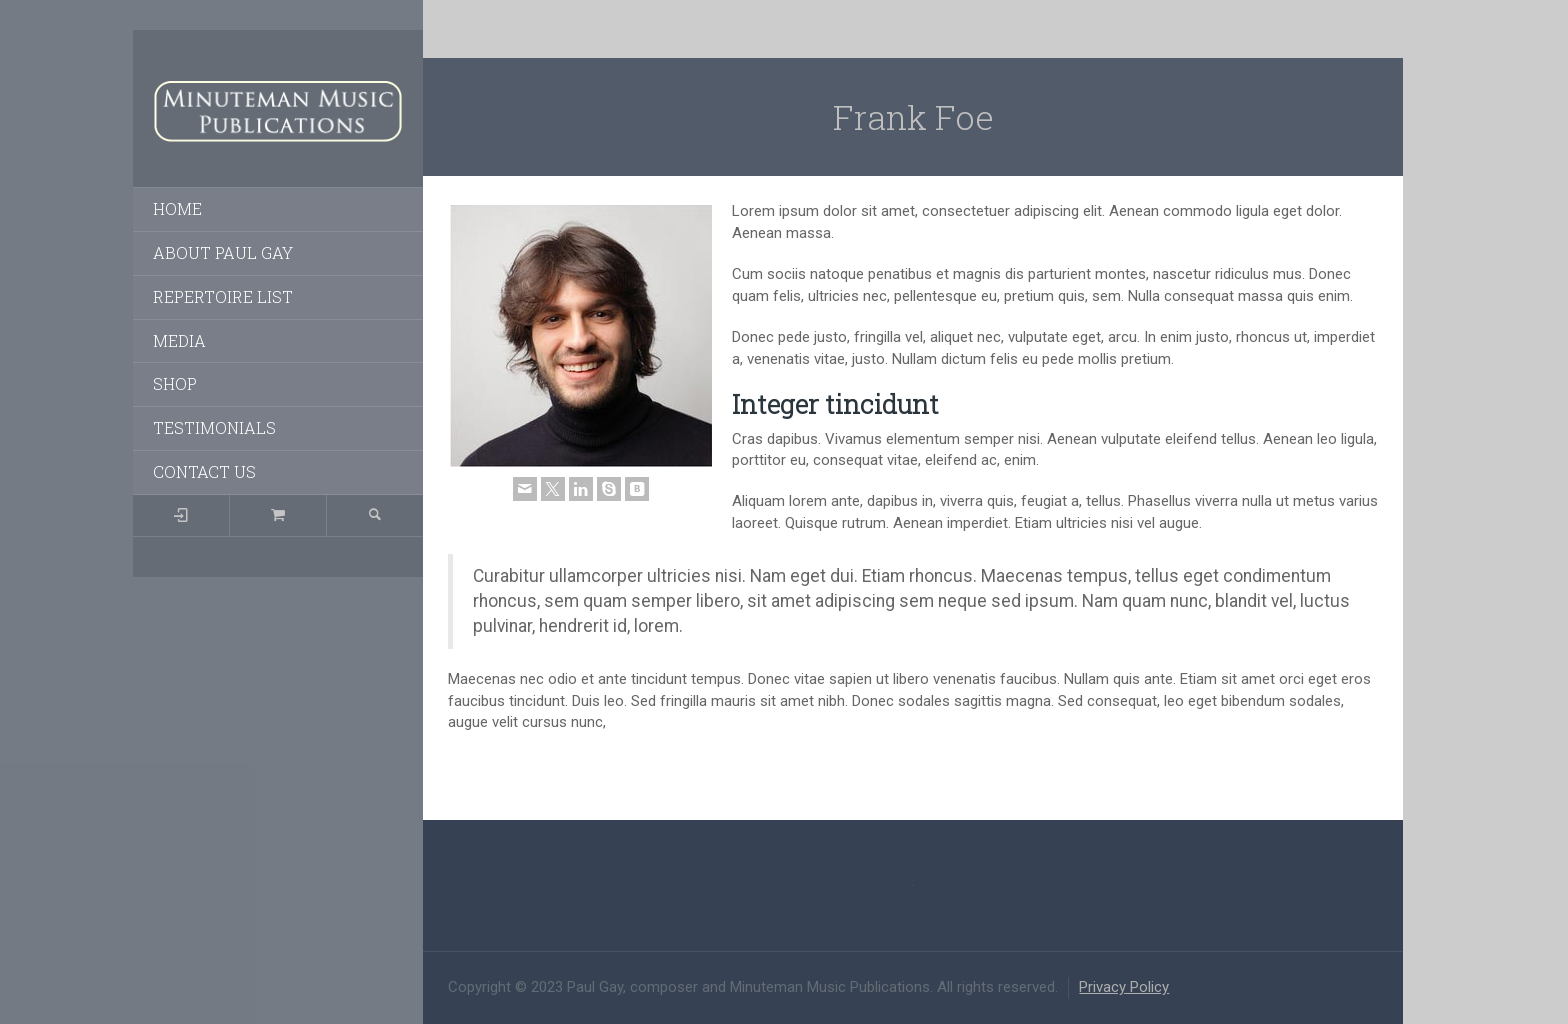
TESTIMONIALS (214, 427)
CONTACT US (204, 471)
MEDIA (179, 340)
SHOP (175, 383)
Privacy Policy (1124, 987)
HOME (177, 208)
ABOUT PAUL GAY (223, 252)
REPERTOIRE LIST (223, 296)
